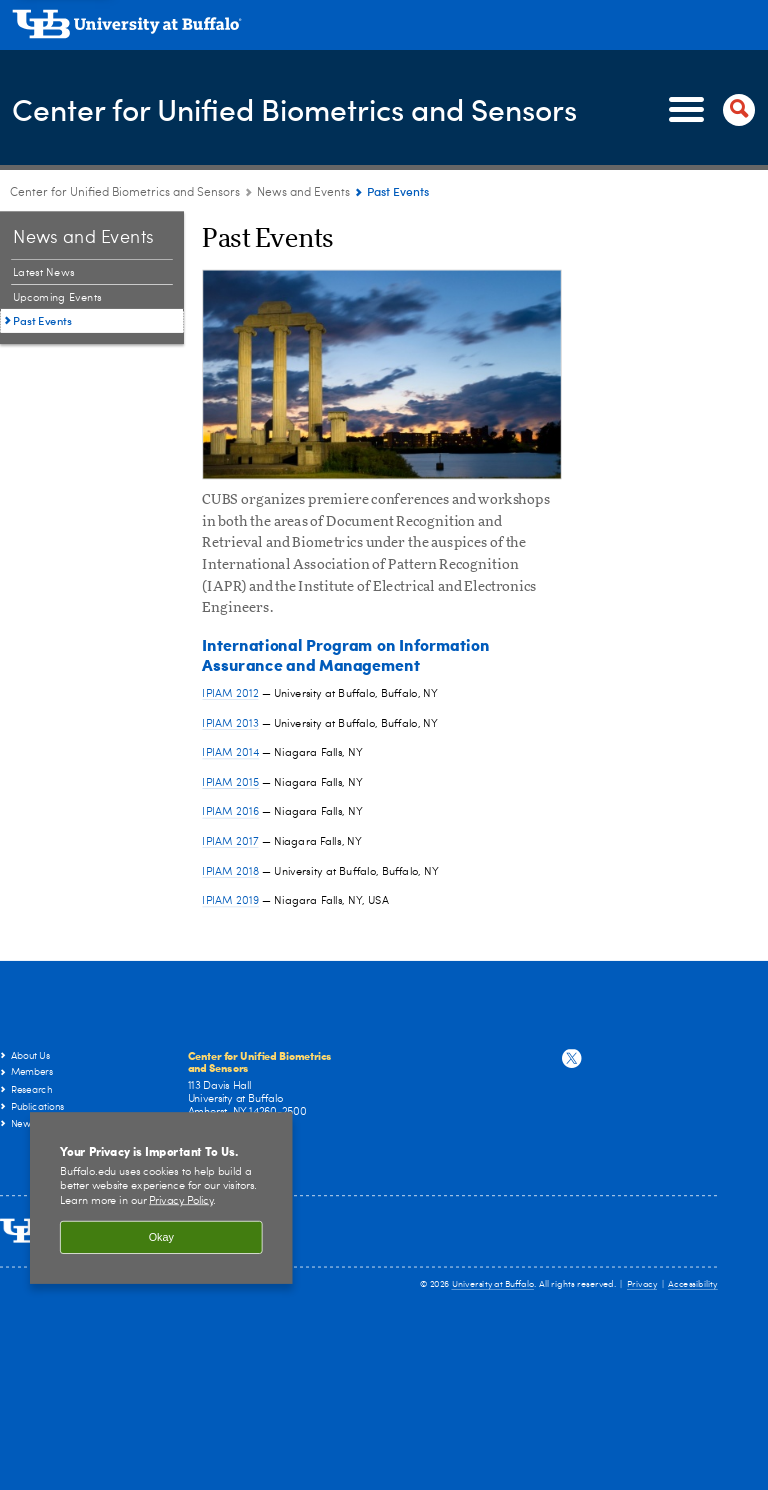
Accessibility (693, 1284)
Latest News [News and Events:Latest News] (44, 272)
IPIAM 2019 (230, 900)
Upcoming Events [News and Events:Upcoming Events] (57, 297)
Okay (161, 1237)
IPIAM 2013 (230, 722)
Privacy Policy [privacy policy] (181, 1201)
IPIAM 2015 (230, 782)
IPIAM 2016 (230, 811)
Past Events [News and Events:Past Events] (42, 320)
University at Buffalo (493, 1284)
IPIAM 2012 (230, 693)
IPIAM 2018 (230, 870)
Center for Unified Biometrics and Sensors (294, 109)
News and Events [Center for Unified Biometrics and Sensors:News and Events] (303, 193)
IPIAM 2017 (230, 841)
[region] (161, 1198)
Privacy (642, 1284)
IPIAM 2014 (230, 752)
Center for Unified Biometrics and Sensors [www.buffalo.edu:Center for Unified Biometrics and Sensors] (125, 193)
